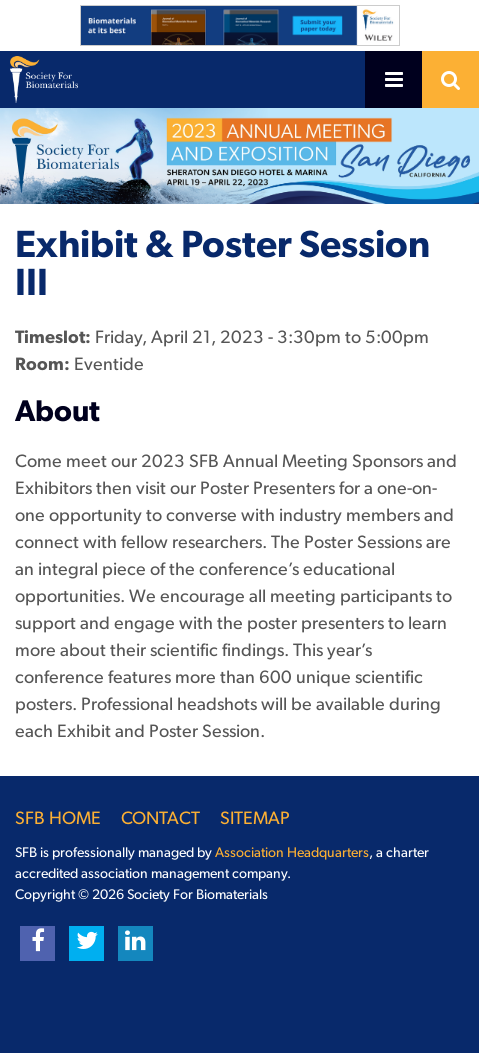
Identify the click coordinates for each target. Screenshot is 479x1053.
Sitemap (255, 819)
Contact (160, 819)
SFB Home (58, 819)
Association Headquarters (292, 853)
